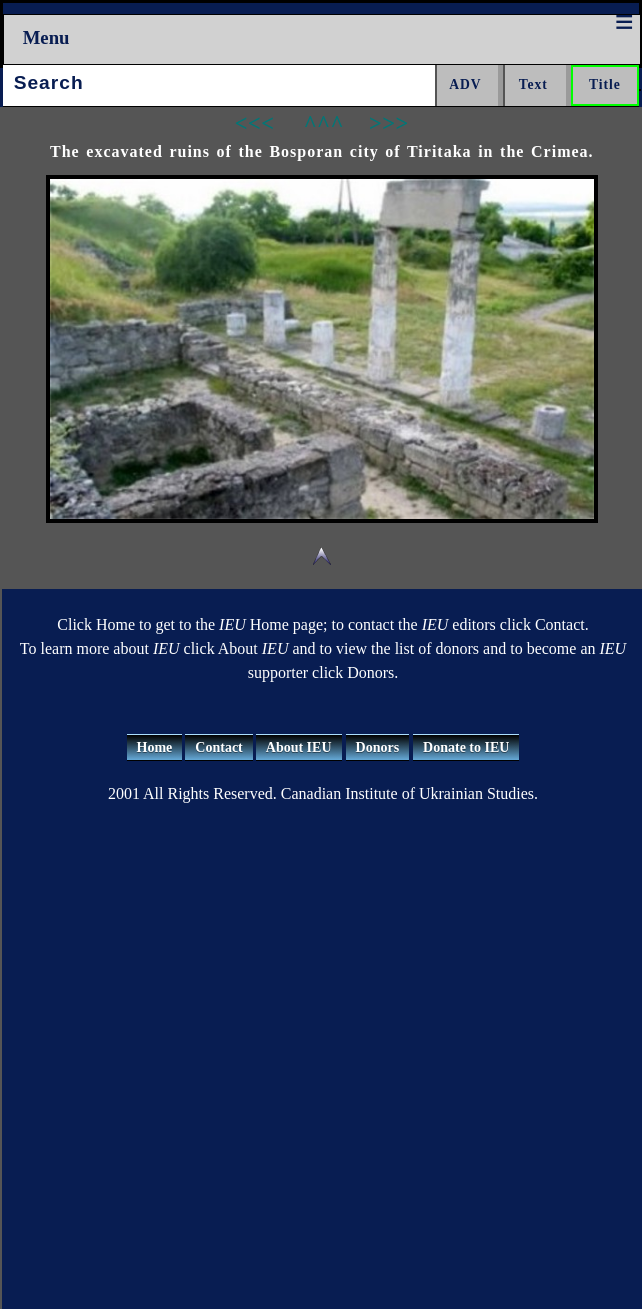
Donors (378, 747)
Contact (218, 747)
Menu (46, 37)
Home (155, 747)
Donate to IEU (466, 747)
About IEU (299, 747)
